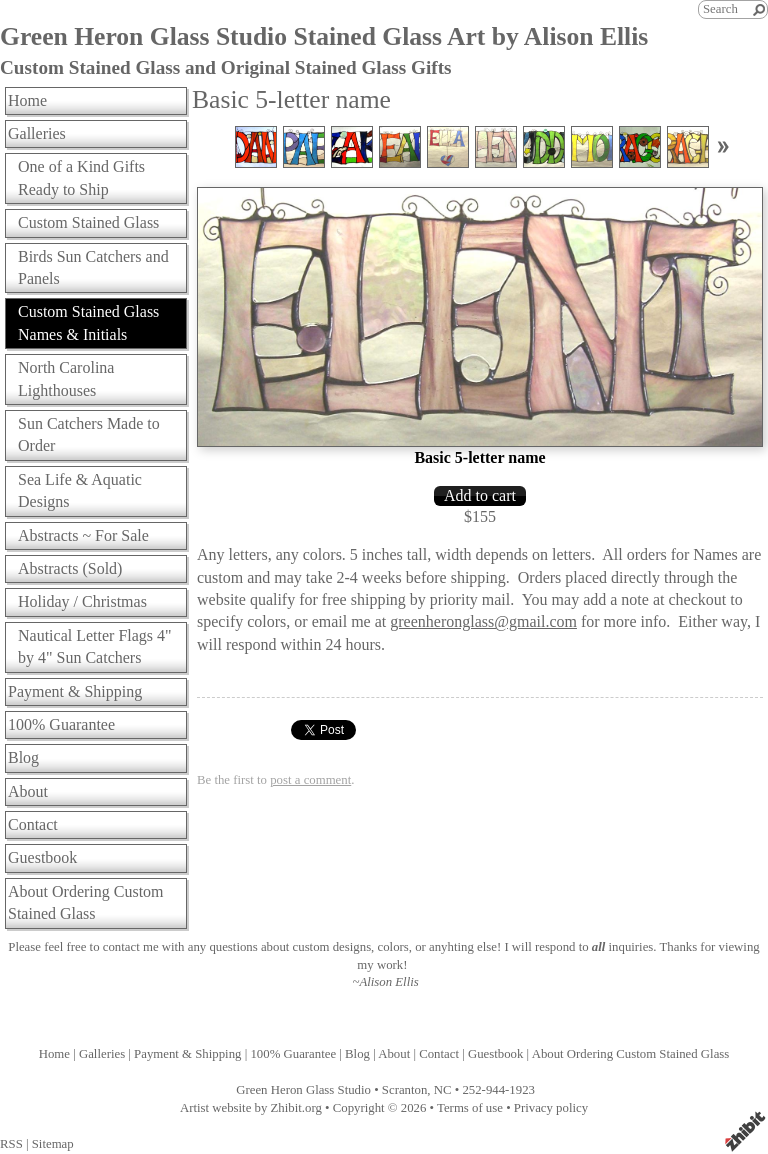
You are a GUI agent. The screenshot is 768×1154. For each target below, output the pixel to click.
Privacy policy (551, 1108)
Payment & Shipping (75, 691)
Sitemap (53, 1144)
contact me (131, 947)
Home (27, 100)
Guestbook (42, 857)
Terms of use (470, 1108)
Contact (33, 824)
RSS (11, 1144)
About (28, 791)
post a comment (310, 780)
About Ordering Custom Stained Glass (86, 902)
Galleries (37, 133)
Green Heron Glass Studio (303, 1090)
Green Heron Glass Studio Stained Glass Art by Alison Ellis (324, 36)
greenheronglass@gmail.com (483, 621)
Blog (23, 757)
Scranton (405, 1090)
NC (443, 1090)
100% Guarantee (61, 724)
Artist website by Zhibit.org (251, 1108)
